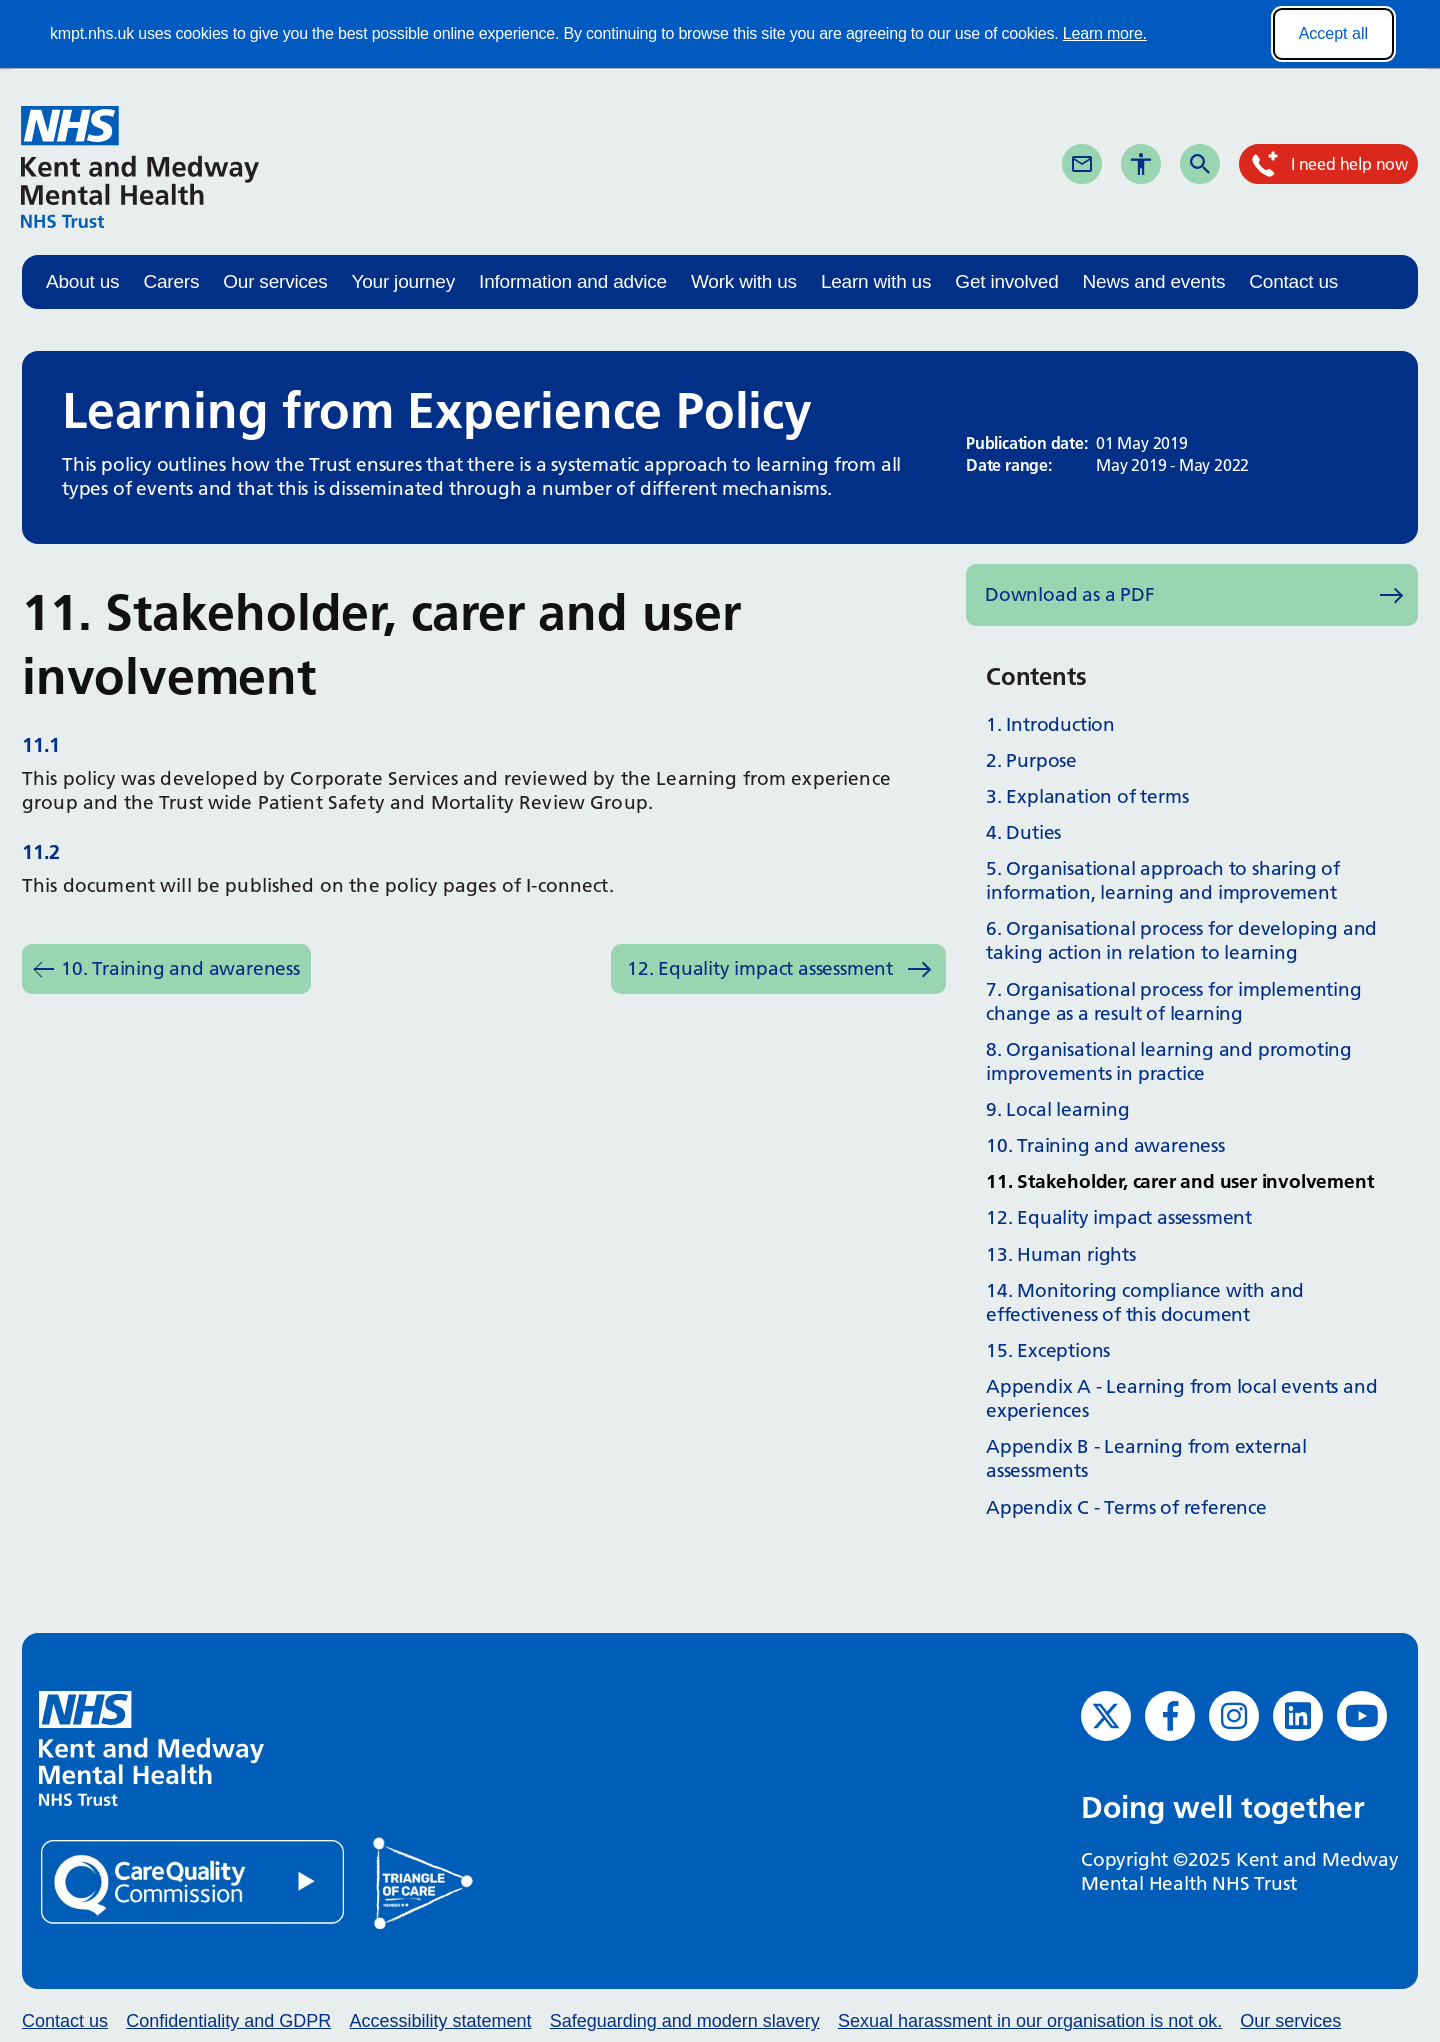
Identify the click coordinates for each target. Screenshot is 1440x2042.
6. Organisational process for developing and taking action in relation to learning (1181, 940)
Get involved (1006, 281)
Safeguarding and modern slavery (685, 2021)
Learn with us (876, 281)
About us (82, 281)
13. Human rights (1061, 1254)
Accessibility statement (440, 2021)
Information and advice (573, 281)
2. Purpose (1031, 760)
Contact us (1293, 281)
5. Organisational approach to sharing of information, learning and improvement (1163, 880)
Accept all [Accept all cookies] (1333, 33)
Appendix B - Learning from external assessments (1146, 1458)
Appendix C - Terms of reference (1126, 1507)
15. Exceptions (1048, 1350)
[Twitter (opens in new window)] (1106, 1716)
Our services (275, 281)
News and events (1154, 281)
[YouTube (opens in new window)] (1362, 1716)
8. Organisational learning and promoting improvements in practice (1169, 1061)
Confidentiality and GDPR (228, 2021)
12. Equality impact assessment (760, 968)
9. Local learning (1058, 1109)
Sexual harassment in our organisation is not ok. (1030, 2021)
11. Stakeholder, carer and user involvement (1179, 1181)
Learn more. (1105, 33)
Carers (171, 281)
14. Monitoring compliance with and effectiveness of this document (1145, 1302)
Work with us (744, 281)
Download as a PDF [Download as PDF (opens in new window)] (1070, 594)
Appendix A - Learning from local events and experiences (1181, 1398)
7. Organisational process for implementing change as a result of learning (1174, 1001)
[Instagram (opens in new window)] (1234, 1716)
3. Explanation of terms (1087, 796)
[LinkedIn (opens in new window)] (1298, 1716)
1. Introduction (1050, 724)
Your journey (403, 281)
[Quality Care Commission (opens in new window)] (194, 1880)
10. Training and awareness (180, 968)
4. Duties (1023, 832)
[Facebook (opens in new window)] (1170, 1716)
